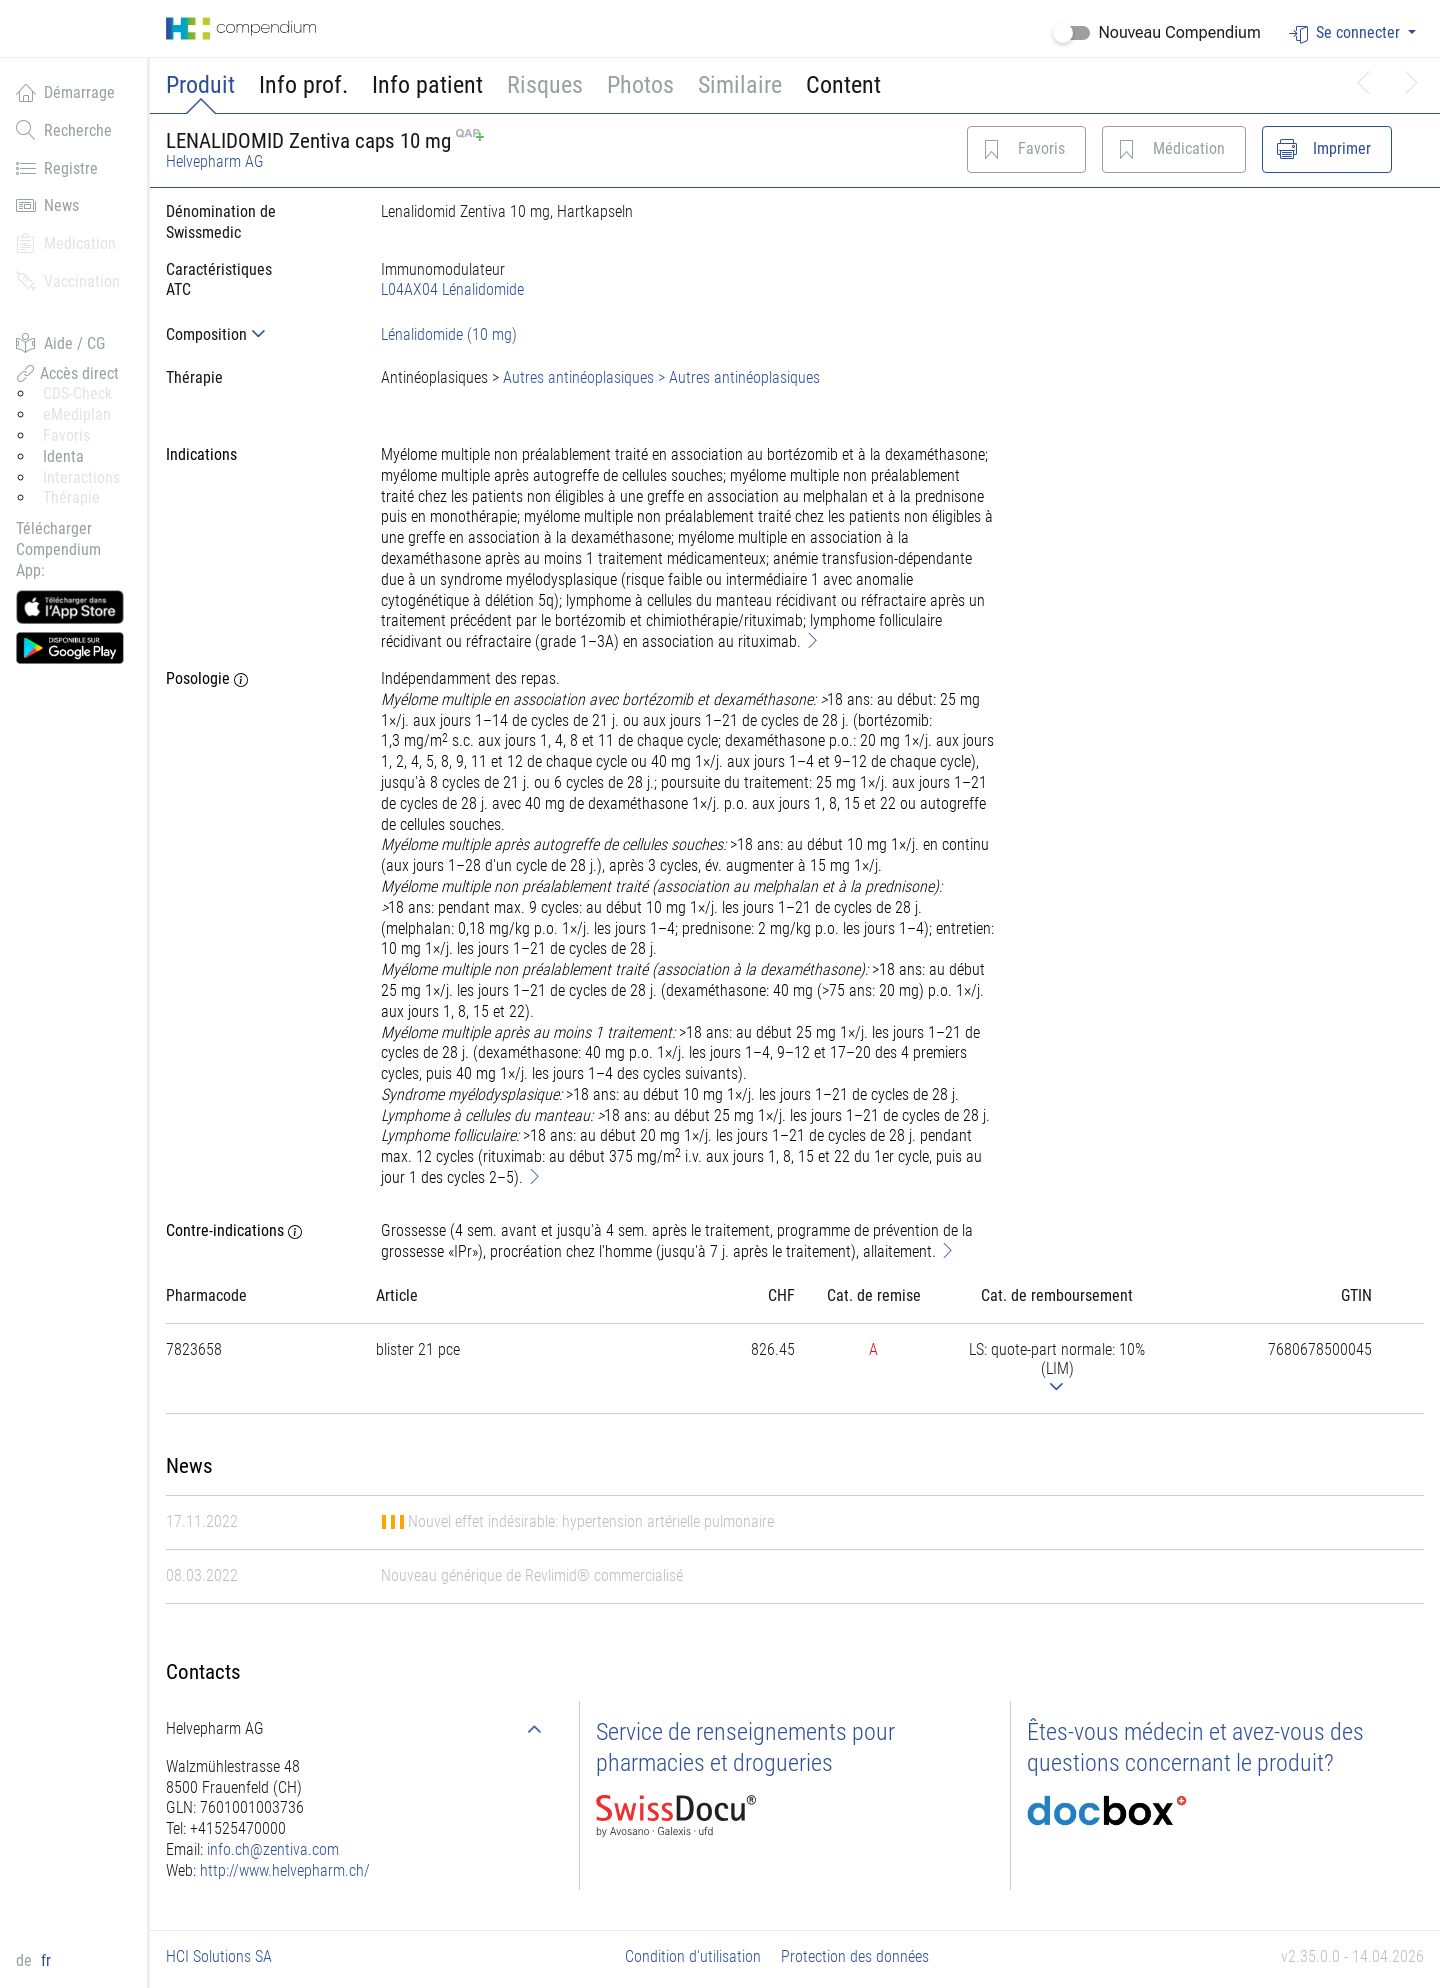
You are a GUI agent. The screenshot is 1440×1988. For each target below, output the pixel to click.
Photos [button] (640, 85)
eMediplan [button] (77, 414)
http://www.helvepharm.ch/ (285, 1870)
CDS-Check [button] (77, 393)
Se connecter (1346, 33)
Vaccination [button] (68, 281)
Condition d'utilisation (693, 1956)
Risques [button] (545, 85)
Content (843, 85)
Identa (63, 456)
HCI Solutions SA (219, 1956)
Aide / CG (60, 343)
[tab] (257, 334)
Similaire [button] (740, 85)
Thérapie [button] (71, 497)
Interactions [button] (81, 477)
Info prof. (303, 85)
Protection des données (855, 1956)
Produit (200, 85)
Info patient (427, 85)
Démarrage (65, 92)
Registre (57, 168)
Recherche (64, 130)
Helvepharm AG (215, 161)
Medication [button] (66, 243)
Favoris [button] (66, 435)
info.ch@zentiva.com (273, 1849)
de (26, 1960)
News (47, 205)
